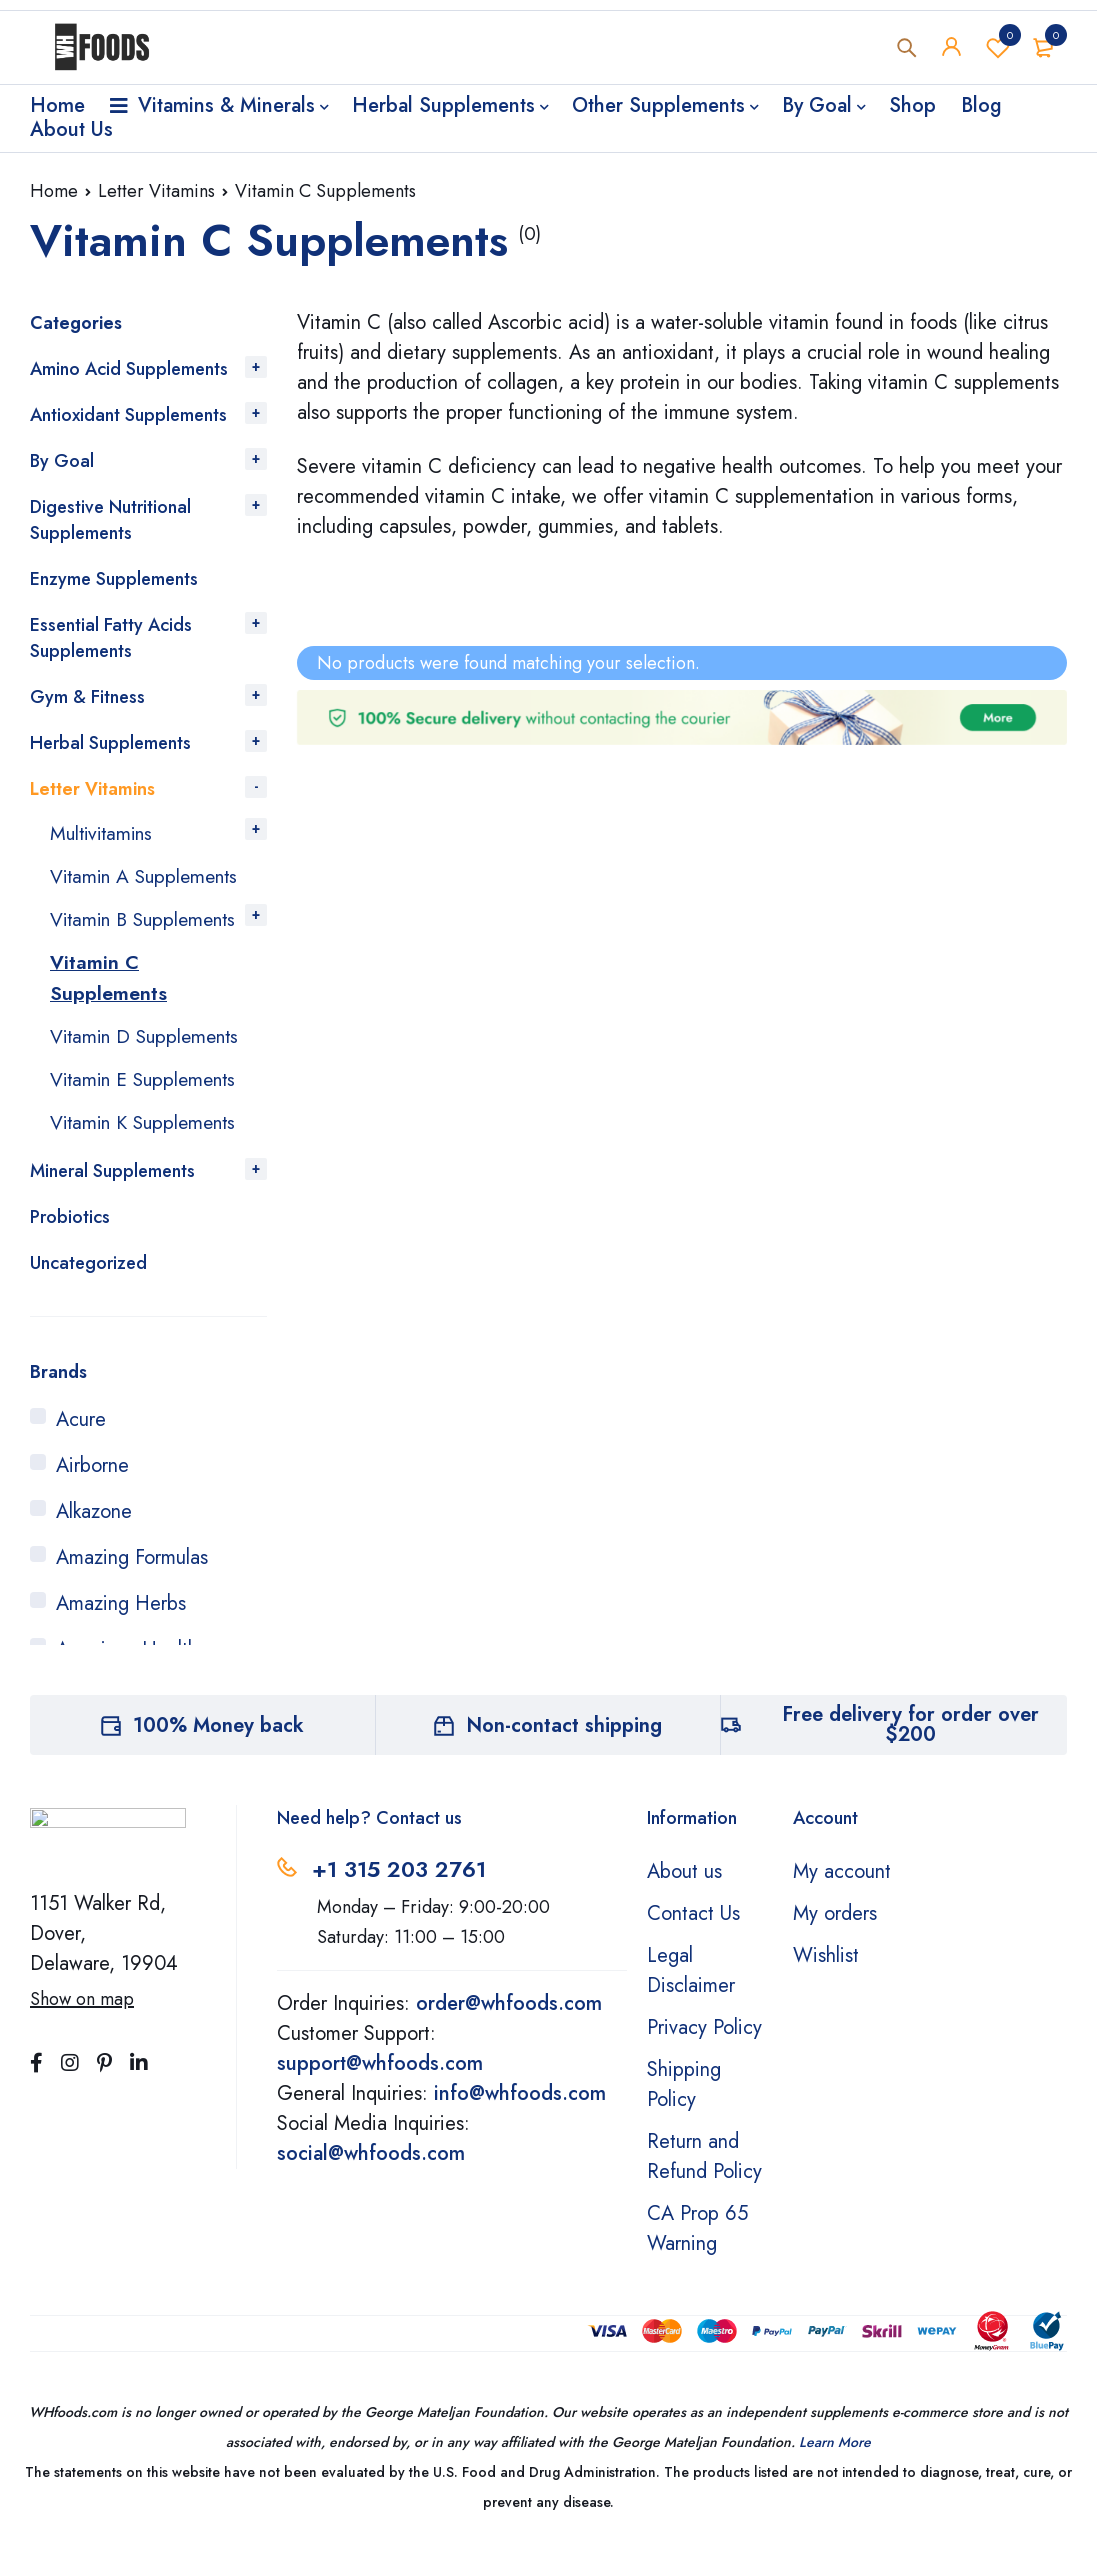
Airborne (92, 1487)
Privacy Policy (704, 2049)
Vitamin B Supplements (104, 931)
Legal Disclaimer (691, 1992)
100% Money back (218, 1747)
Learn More (835, 2464)
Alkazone (94, 1533)
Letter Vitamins (156, 191)
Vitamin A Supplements (148, 874)
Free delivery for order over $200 (910, 1746)
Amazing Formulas (132, 1579)
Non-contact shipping (564, 1747)
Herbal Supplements (110, 743)
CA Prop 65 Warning (697, 2250)
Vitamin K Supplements (148, 1144)
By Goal (62, 461)
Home (54, 191)
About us (684, 1893)
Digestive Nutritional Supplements (110, 520)
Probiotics (70, 1239)
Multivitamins (104, 832)
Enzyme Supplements (114, 579)
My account (842, 1893)
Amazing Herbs (121, 1625)
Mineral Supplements (112, 1193)
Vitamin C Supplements (108, 1003)
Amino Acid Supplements (129, 369)
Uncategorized (88, 1285)
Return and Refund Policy (704, 2178)
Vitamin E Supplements (147, 1102)
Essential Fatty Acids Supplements (111, 638)
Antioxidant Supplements (128, 415)
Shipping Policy (684, 2106)
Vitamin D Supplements (149, 1060)
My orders (835, 1935)
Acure (81, 1441)
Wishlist (998, 49)
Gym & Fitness (87, 697)
